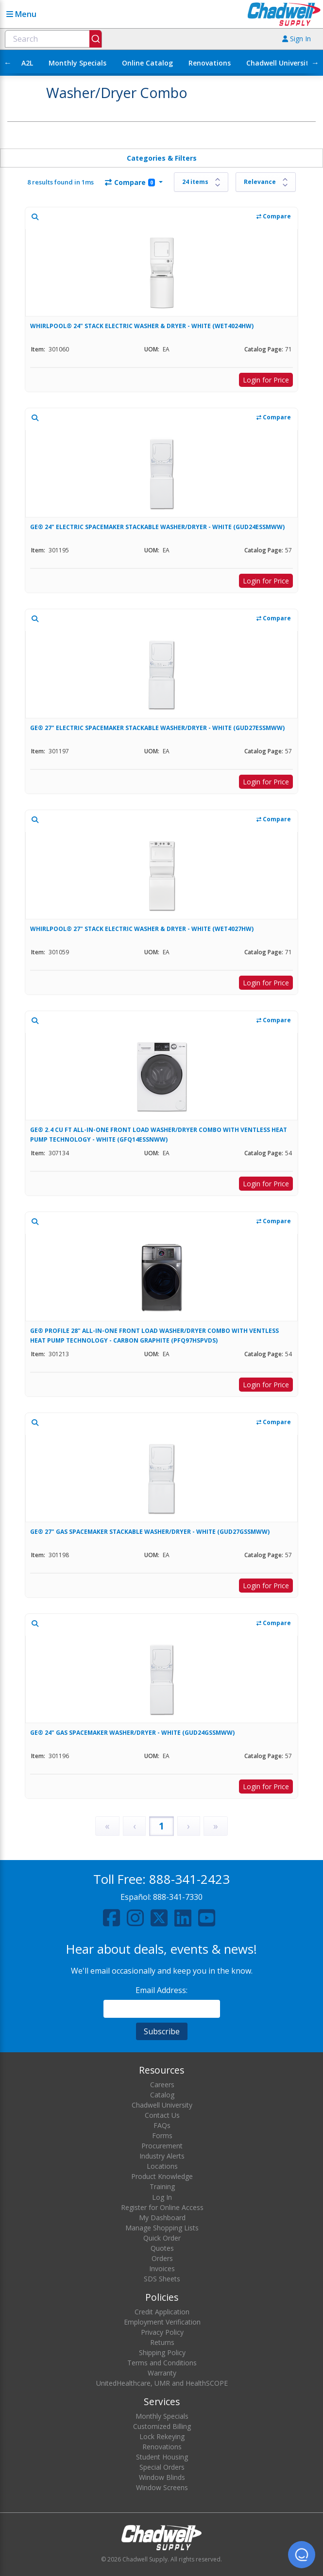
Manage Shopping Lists (162, 2227)
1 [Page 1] (161, 1825)
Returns (162, 2342)
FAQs (161, 2125)
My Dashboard (162, 2217)
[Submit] (95, 39)
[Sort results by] (266, 182)
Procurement (162, 2145)
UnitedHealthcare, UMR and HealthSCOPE (162, 2383)
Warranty (162, 2372)
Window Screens (162, 2487)
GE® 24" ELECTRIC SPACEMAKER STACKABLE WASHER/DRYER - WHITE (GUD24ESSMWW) (157, 527)
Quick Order (162, 2238)
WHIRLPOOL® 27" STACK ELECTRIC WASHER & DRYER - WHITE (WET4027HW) (142, 929)
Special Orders (162, 2467)
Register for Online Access (162, 2207)
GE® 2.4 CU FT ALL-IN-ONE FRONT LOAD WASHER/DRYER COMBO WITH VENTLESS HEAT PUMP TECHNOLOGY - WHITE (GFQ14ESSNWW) (158, 1135)
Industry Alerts (162, 2156)
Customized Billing (162, 2426)
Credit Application (162, 2311)
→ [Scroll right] (315, 62)
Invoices (162, 2268)
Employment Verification (162, 2322)
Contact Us (162, 2115)
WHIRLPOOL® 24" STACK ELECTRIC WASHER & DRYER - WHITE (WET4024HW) (142, 326)
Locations (162, 2166)
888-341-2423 (189, 1879)
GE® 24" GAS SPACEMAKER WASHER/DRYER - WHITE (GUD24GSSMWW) (132, 1732)
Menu (21, 14)
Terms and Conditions (162, 2362)
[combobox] (53, 39)
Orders (162, 2258)
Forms (162, 2135)
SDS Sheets (162, 2278)
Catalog (162, 2094)
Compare (130, 182)
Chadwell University (279, 62)
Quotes (162, 2248)
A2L (27, 62)
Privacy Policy (162, 2332)
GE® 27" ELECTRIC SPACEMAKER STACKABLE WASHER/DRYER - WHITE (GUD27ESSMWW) (157, 728)
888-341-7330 (178, 1897)
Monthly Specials (77, 62)
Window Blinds (162, 2477)
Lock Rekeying (162, 2436)
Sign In (296, 38)
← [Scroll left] (8, 62)
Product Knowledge (162, 2176)
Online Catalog (147, 62)
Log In (162, 2197)
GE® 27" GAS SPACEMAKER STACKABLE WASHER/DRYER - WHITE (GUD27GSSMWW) (150, 1532)
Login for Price (266, 379)
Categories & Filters (162, 158)
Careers (162, 2084)
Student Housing (162, 2456)
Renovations (209, 62)
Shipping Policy (162, 2352)
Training (162, 2186)
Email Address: (161, 1990)
